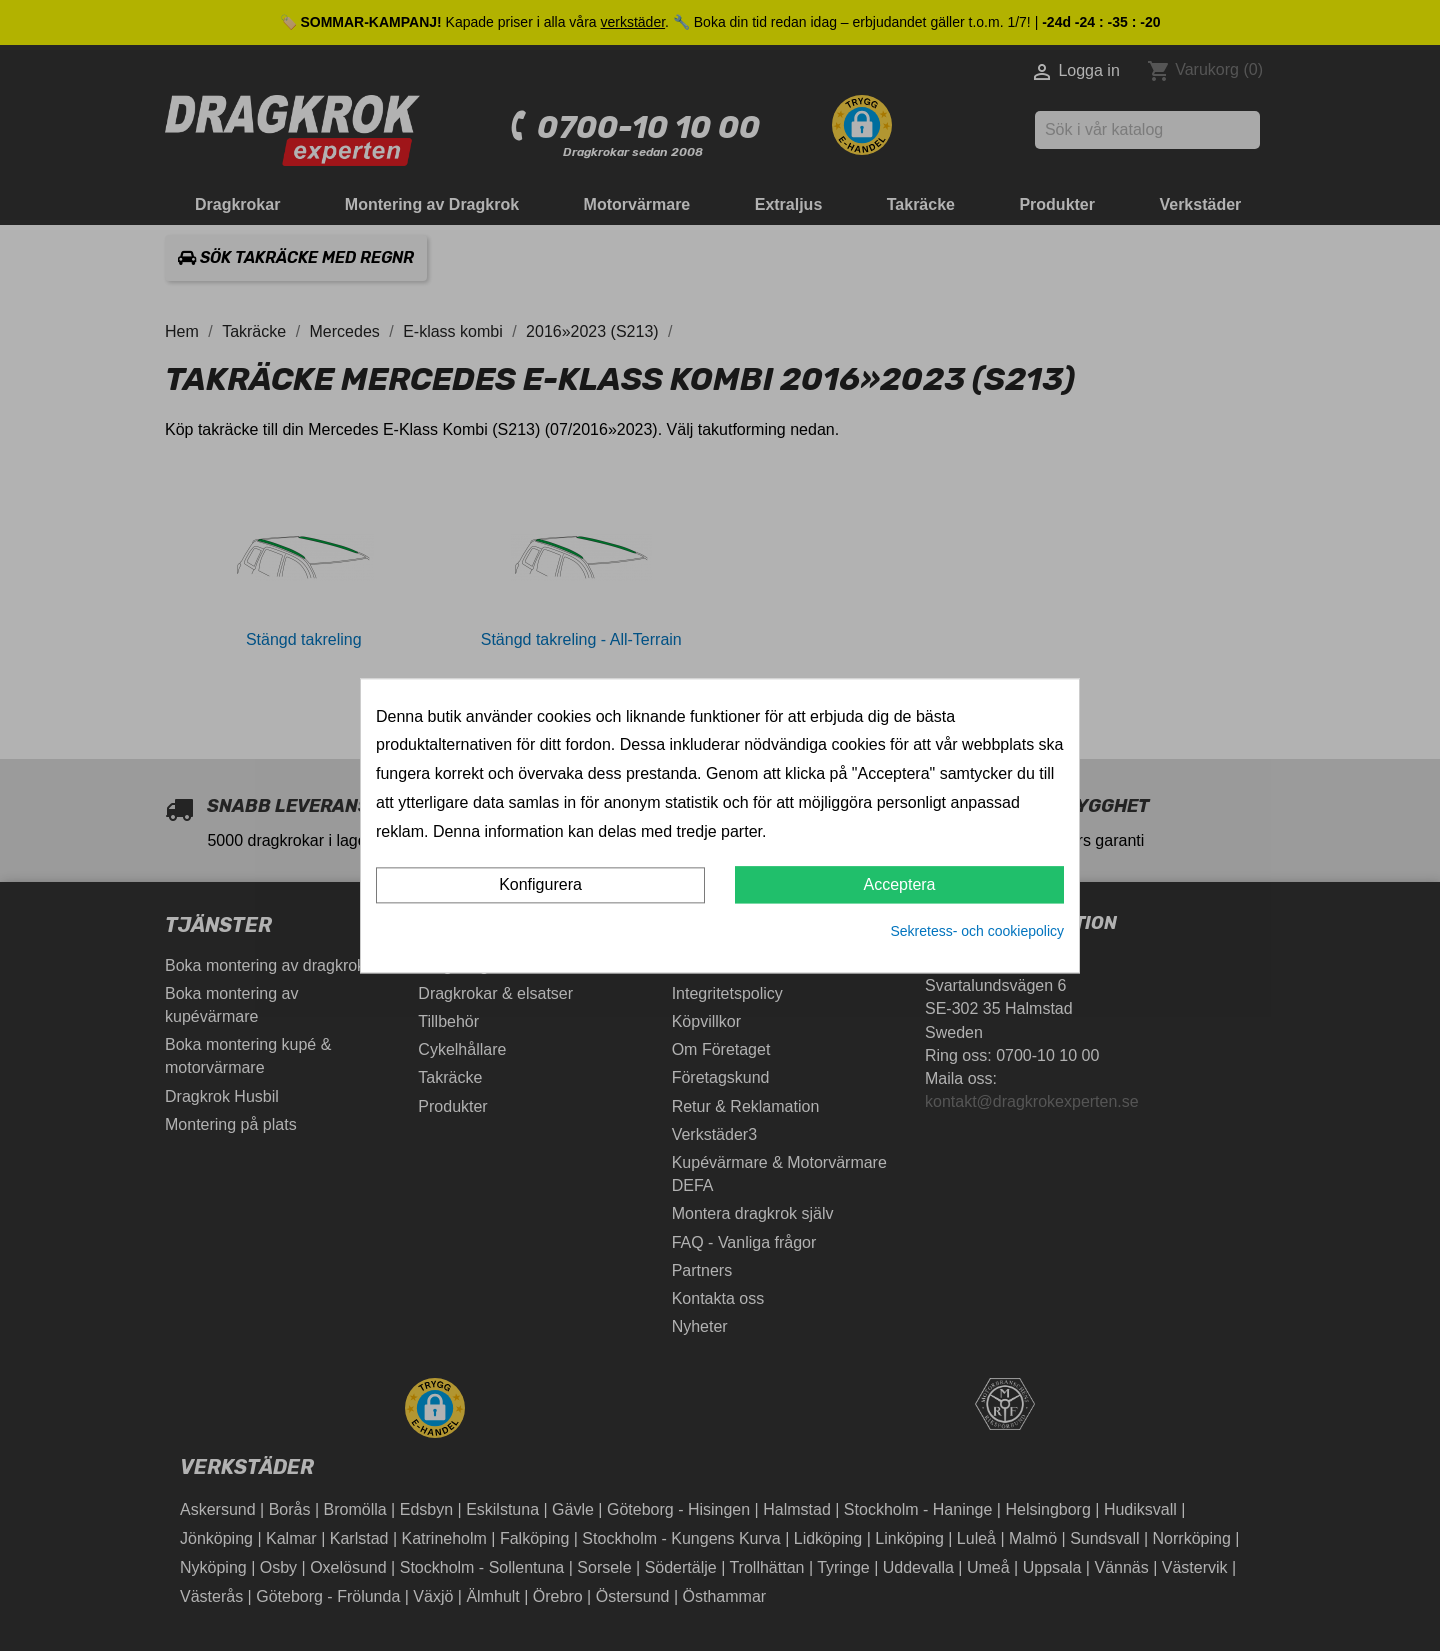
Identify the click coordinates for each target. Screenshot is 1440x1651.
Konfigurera (540, 885)
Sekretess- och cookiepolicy (977, 932)
